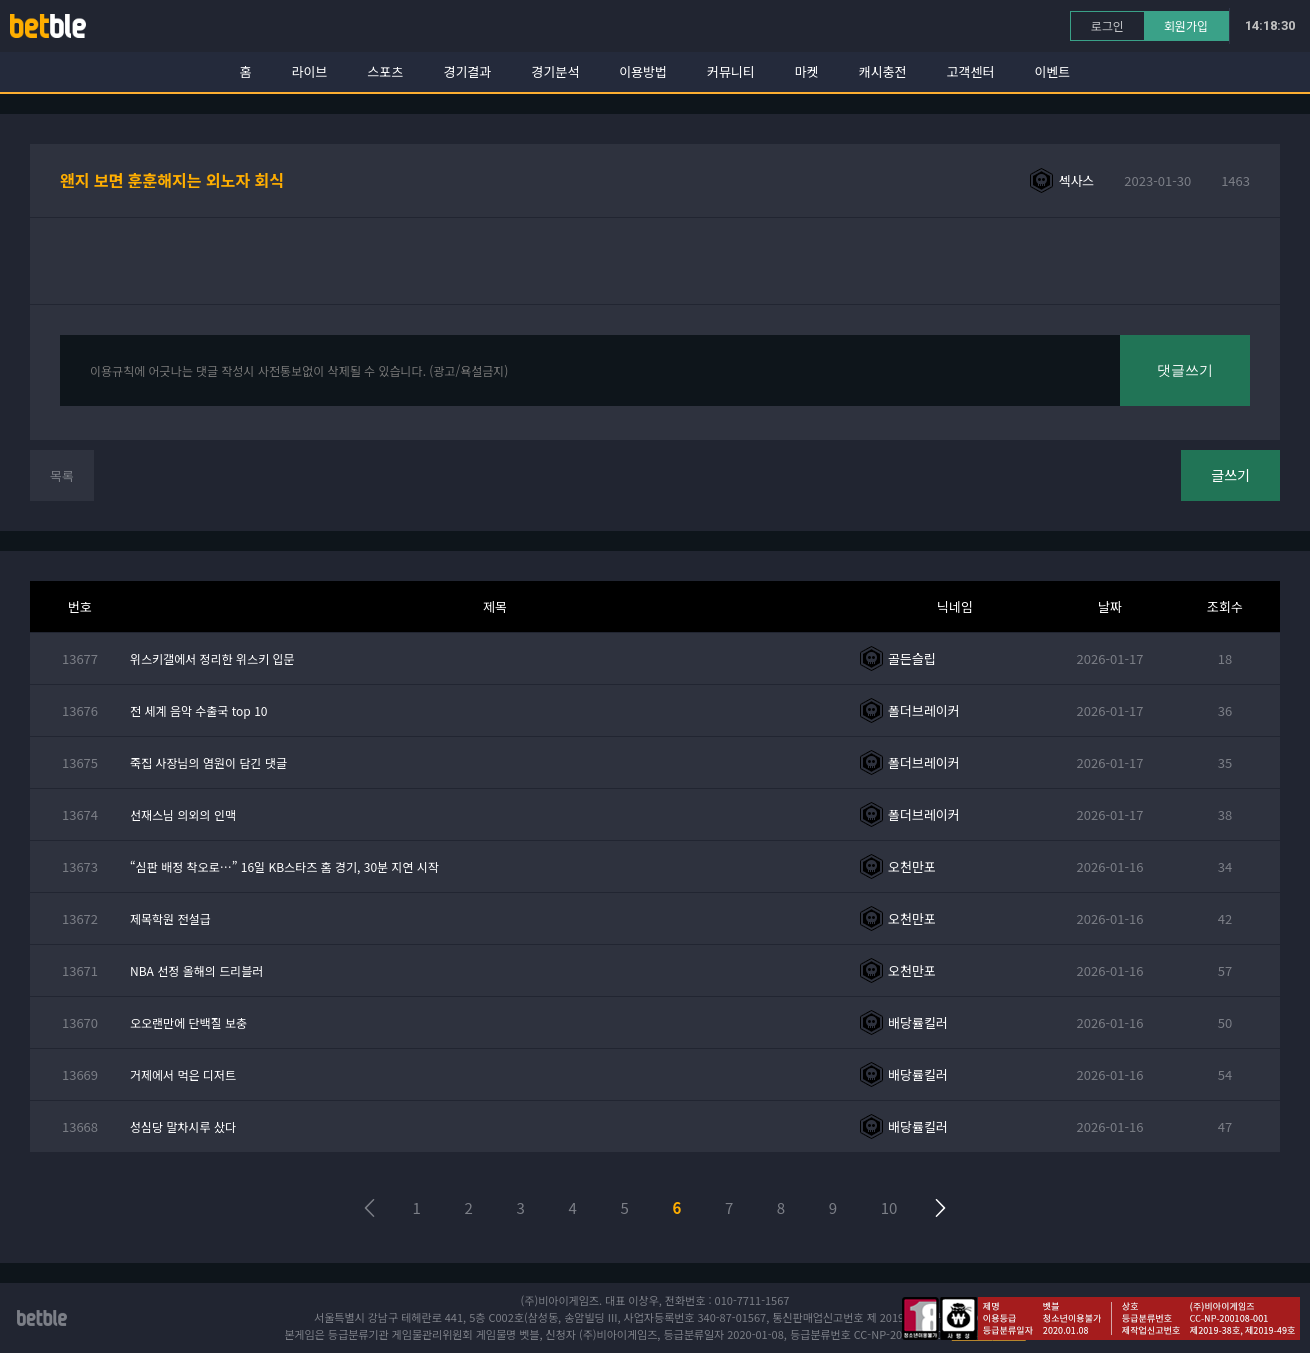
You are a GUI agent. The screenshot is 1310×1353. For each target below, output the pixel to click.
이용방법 (643, 71)
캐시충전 (883, 71)
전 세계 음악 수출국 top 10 (198, 710)
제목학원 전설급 (170, 918)
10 (889, 1207)
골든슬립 (912, 658)
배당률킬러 (918, 1022)
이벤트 (1052, 71)
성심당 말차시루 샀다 (183, 1126)
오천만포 (912, 866)
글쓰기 (1230, 475)
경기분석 (555, 71)
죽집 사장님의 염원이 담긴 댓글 (208, 762)
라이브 (310, 71)
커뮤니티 (731, 71)
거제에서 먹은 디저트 (183, 1074)
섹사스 (1076, 180)
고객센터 (971, 71)
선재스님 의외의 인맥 (183, 814)
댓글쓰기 (1185, 370)
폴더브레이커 (924, 710)
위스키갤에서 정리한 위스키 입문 (212, 658)
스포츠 (386, 71)
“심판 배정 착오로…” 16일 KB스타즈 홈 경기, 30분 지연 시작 (284, 866)
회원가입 (1186, 25)
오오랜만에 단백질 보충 (188, 1022)
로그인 (1107, 25)
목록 (62, 475)
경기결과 (467, 71)
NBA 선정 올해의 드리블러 (196, 970)
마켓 (807, 71)
